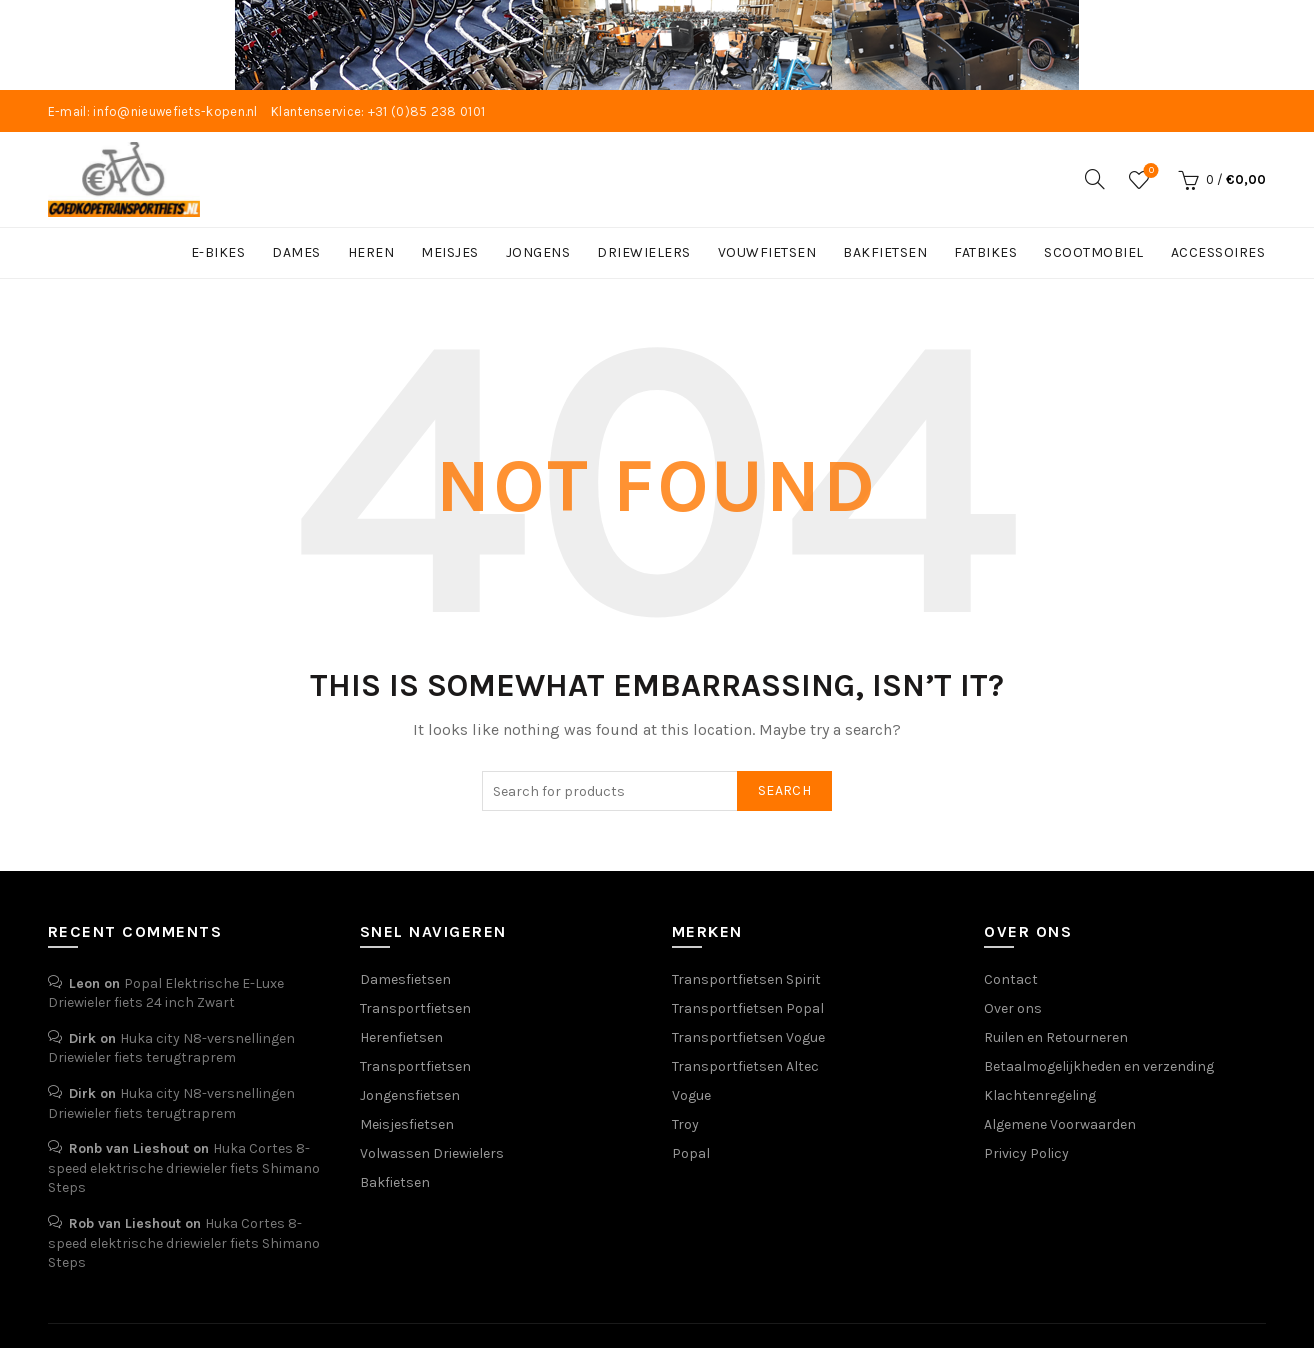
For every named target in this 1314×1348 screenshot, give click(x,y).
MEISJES (450, 252)
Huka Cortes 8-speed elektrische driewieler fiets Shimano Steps (184, 1168)
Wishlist (1149, 170)
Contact (1011, 978)
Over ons (1013, 1007)
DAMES (296, 252)
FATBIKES (985, 252)
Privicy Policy (1026, 1152)
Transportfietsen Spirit (746, 978)
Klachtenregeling (1040, 1094)
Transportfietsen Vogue (748, 1036)
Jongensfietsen (410, 1094)
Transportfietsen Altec (745, 1065)
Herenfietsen (401, 1036)
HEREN (371, 252)
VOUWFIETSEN (767, 252)
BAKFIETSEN (885, 252)
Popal (691, 1152)
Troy (685, 1123)
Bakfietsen (395, 1181)
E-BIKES (218, 252)
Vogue (691, 1094)
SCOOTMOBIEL (1094, 252)
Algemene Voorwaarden (1060, 1123)
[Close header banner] (1284, 45)
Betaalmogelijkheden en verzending (1099, 1065)
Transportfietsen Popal (748, 1007)
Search (784, 790)
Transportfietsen (415, 1007)
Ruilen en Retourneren (1056, 1036)
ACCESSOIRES (1218, 252)
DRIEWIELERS (644, 252)
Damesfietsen (405, 978)
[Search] (1095, 178)
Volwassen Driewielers (432, 1152)
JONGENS (538, 252)
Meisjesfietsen (407, 1123)
